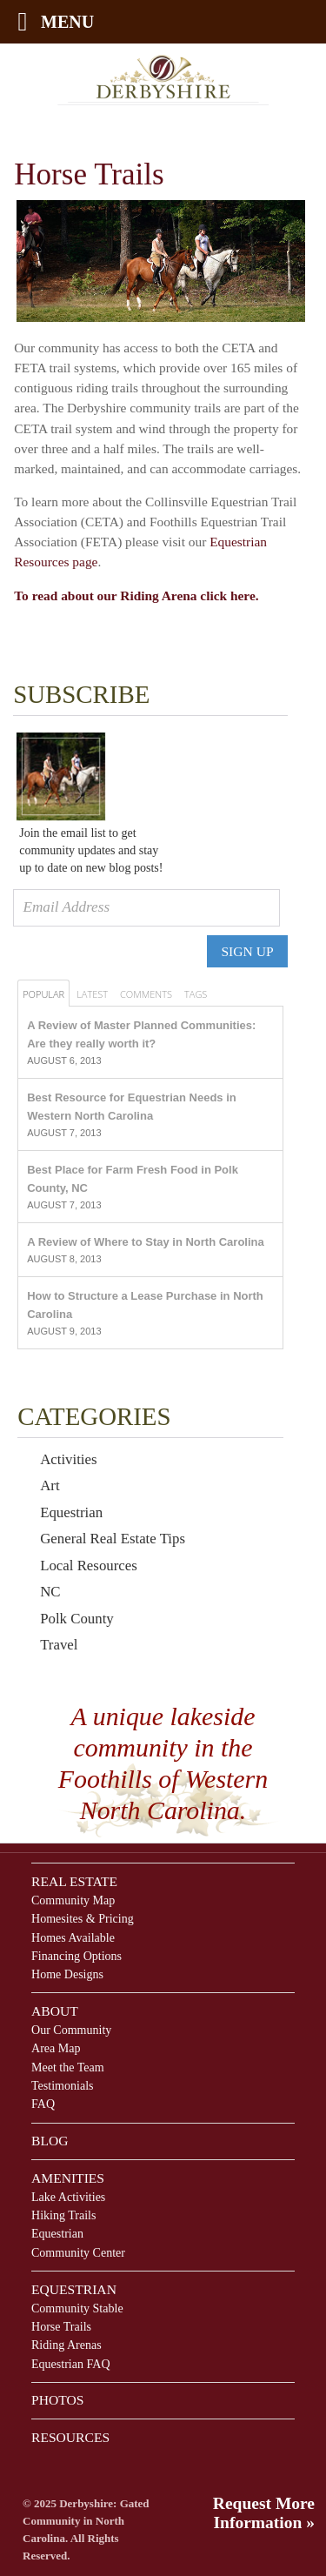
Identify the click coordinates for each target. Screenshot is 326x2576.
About (54, 2011)
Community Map (73, 1900)
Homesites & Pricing (82, 1918)
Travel (58, 1644)
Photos (57, 2399)
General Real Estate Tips (112, 1538)
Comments (146, 993)
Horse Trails (61, 2326)
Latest (92, 993)
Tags (195, 993)
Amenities (67, 2178)
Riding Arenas (66, 2345)
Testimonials (62, 2085)
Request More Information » (264, 2513)
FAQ (43, 2104)
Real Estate (74, 1881)
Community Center (78, 2252)
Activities (68, 1459)
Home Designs (67, 1974)
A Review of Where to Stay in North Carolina (145, 1241)
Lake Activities (68, 2197)
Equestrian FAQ (70, 2364)
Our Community (71, 2030)
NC (50, 1591)
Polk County (77, 1618)
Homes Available (73, 1937)
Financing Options (76, 1956)
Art (49, 1485)
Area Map (56, 2048)
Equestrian (71, 1512)
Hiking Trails (63, 2215)
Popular (43, 993)
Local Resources (88, 1565)
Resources (70, 2437)
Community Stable (77, 2308)
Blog (49, 2140)
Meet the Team (67, 2067)
